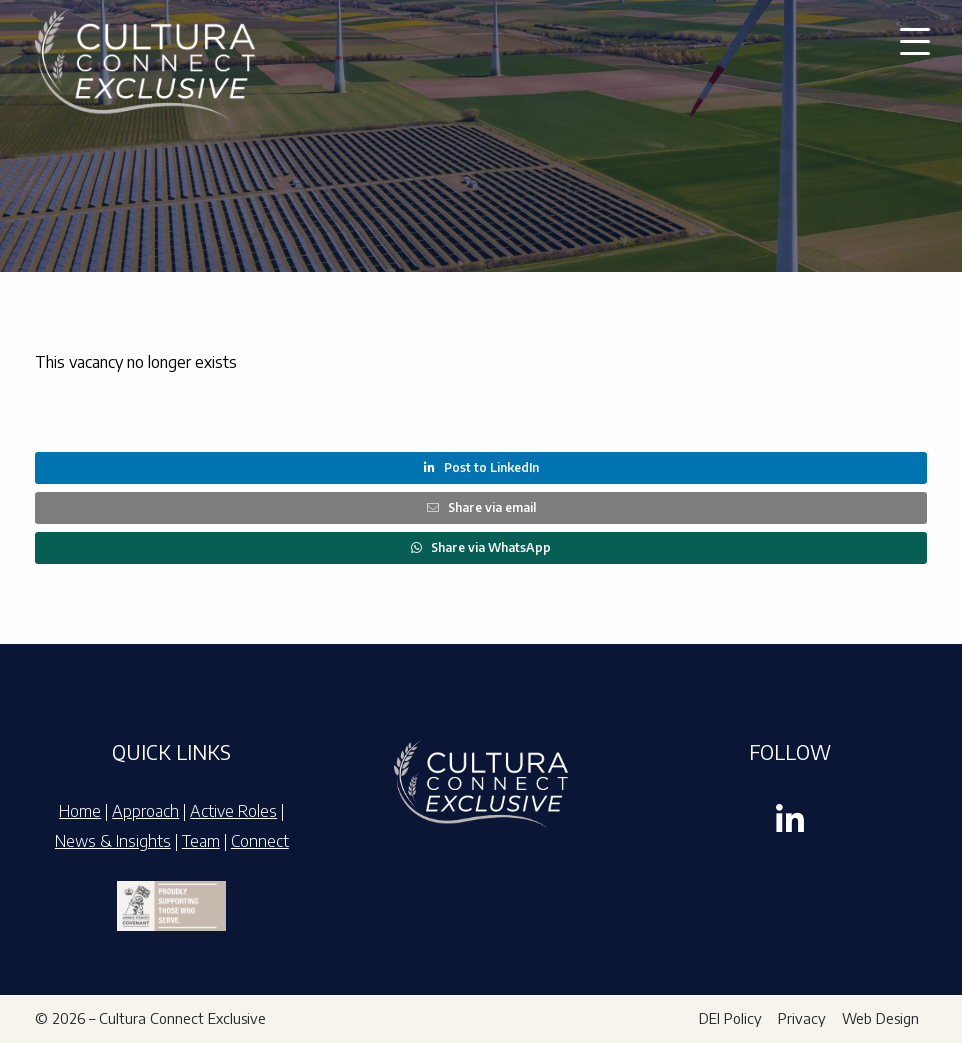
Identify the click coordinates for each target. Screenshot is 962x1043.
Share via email (481, 508)
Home (80, 811)
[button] (915, 40)
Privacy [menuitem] (802, 1018)
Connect (260, 841)
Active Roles (233, 811)
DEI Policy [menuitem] (730, 1018)
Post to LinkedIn (481, 468)
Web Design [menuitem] (880, 1018)
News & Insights (113, 841)
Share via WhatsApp (481, 548)
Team (201, 841)
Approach (145, 811)
